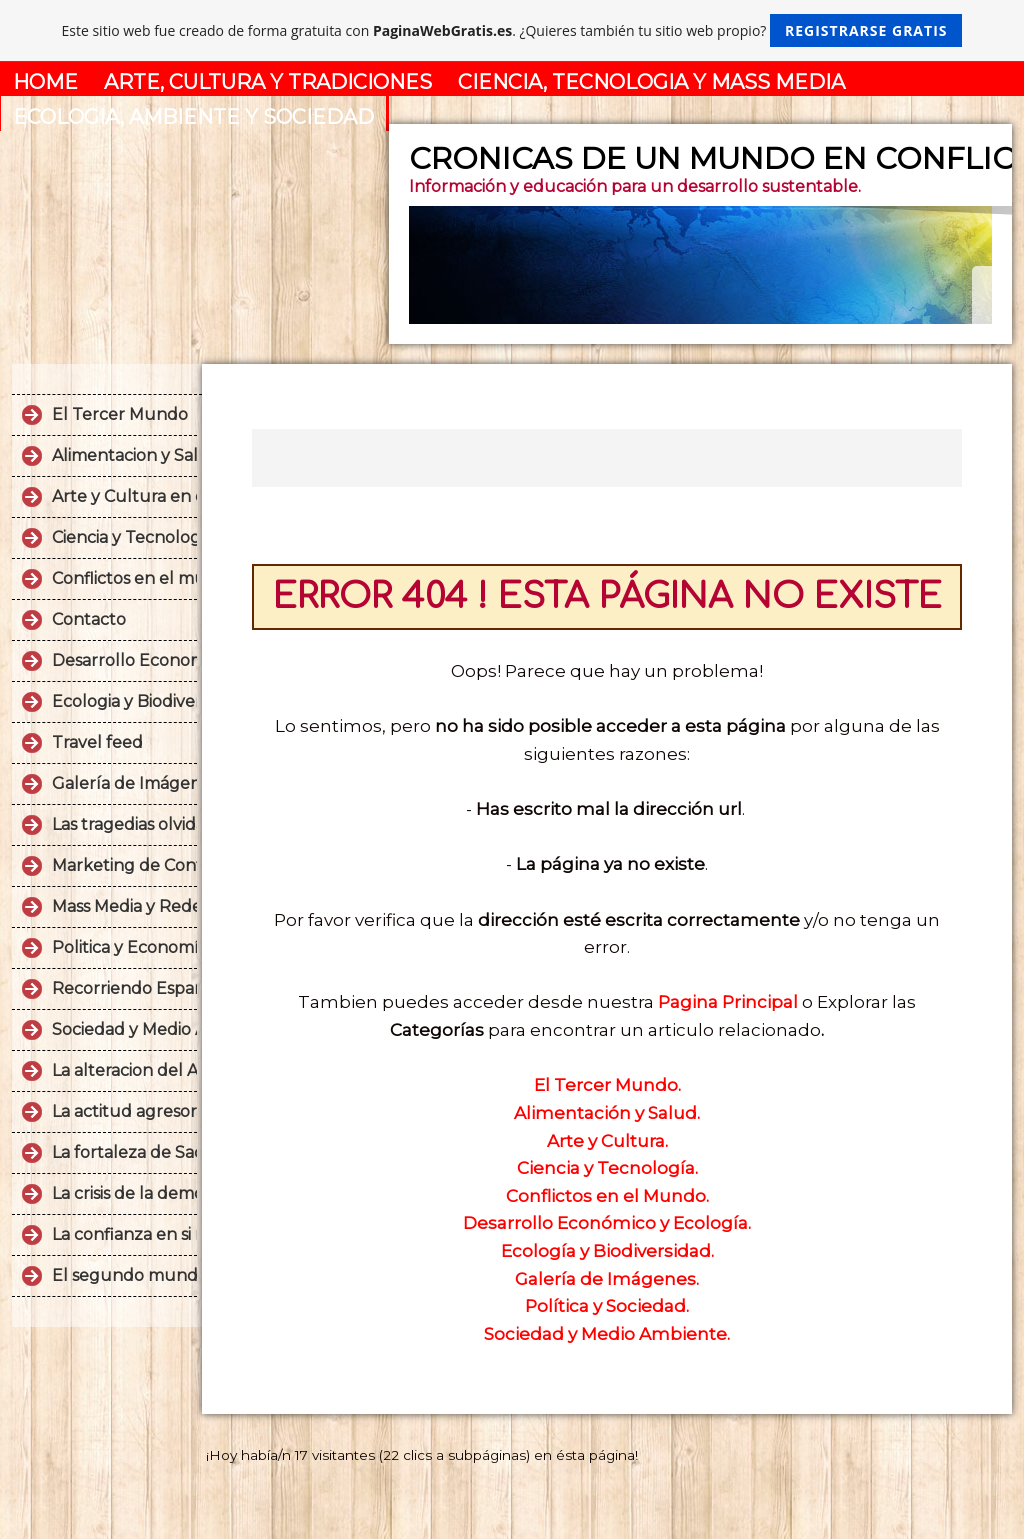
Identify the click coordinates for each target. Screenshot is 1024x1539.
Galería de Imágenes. (607, 1279)
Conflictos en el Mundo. (607, 1196)
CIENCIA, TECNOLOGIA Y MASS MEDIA (651, 82)
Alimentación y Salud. (607, 1113)
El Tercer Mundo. (607, 1085)
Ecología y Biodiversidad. (607, 1251)
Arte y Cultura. (607, 1141)
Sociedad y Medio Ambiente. (607, 1334)
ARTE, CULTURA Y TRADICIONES (268, 82)
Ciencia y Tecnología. (607, 1168)
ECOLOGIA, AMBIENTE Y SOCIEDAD (193, 117)
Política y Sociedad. (607, 1306)
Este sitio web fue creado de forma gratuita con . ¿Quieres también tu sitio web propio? (512, 30)
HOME (45, 82)
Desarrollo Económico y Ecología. (607, 1223)
